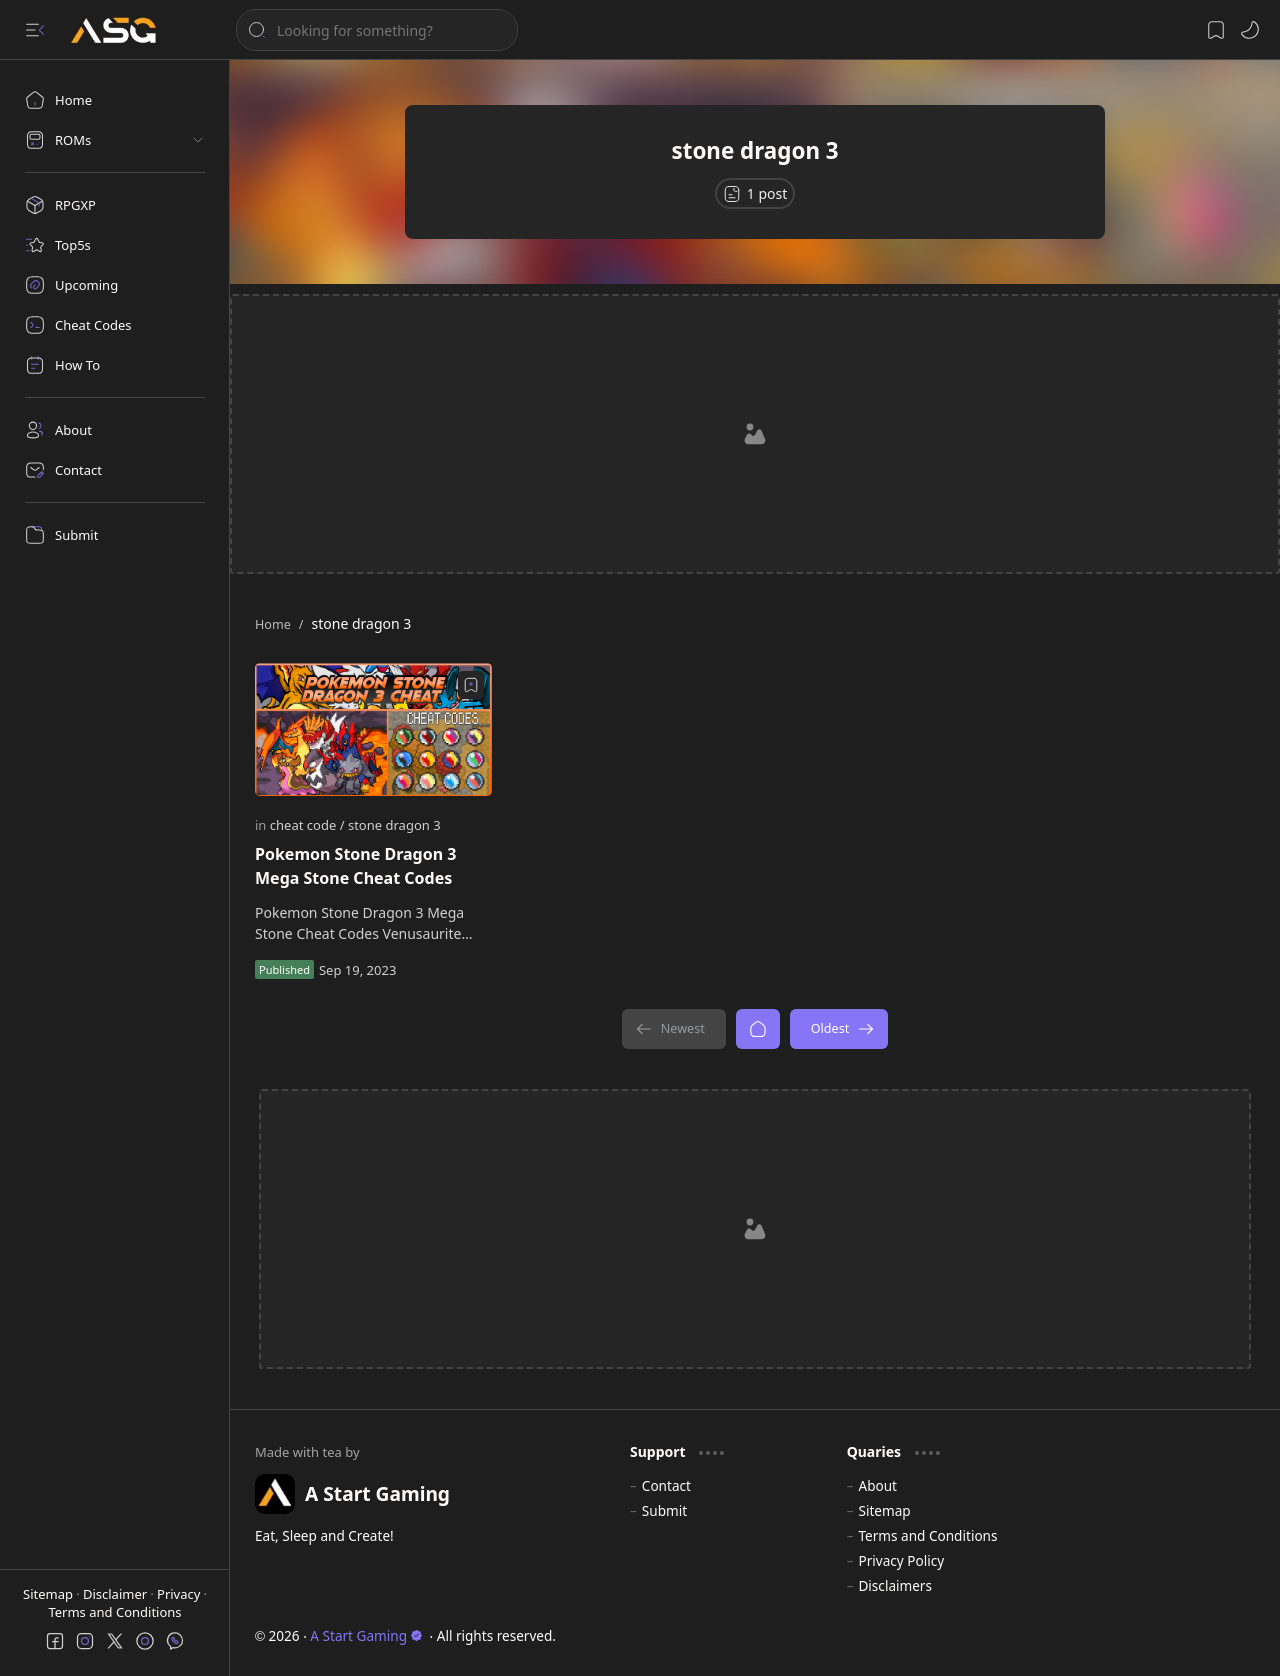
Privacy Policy (901, 1560)
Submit (664, 1510)
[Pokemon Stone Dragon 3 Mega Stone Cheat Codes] (373, 729)
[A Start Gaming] (123, 30)
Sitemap (49, 1594)
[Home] (115, 100)
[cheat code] (307, 825)
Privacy (180, 1594)
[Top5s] (115, 245)
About (877, 1485)
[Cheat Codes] (115, 325)
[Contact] (115, 470)
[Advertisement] (755, 434)
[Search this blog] (377, 30)
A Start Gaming (366, 1635)
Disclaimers (895, 1585)
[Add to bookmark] (471, 685)
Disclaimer (117, 1594)
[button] (35, 30)
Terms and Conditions (114, 1612)
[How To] (115, 365)
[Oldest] (839, 1029)
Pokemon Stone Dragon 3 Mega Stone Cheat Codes (355, 866)
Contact (666, 1485)
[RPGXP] (115, 205)
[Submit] (115, 535)
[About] (115, 430)
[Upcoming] (115, 285)
